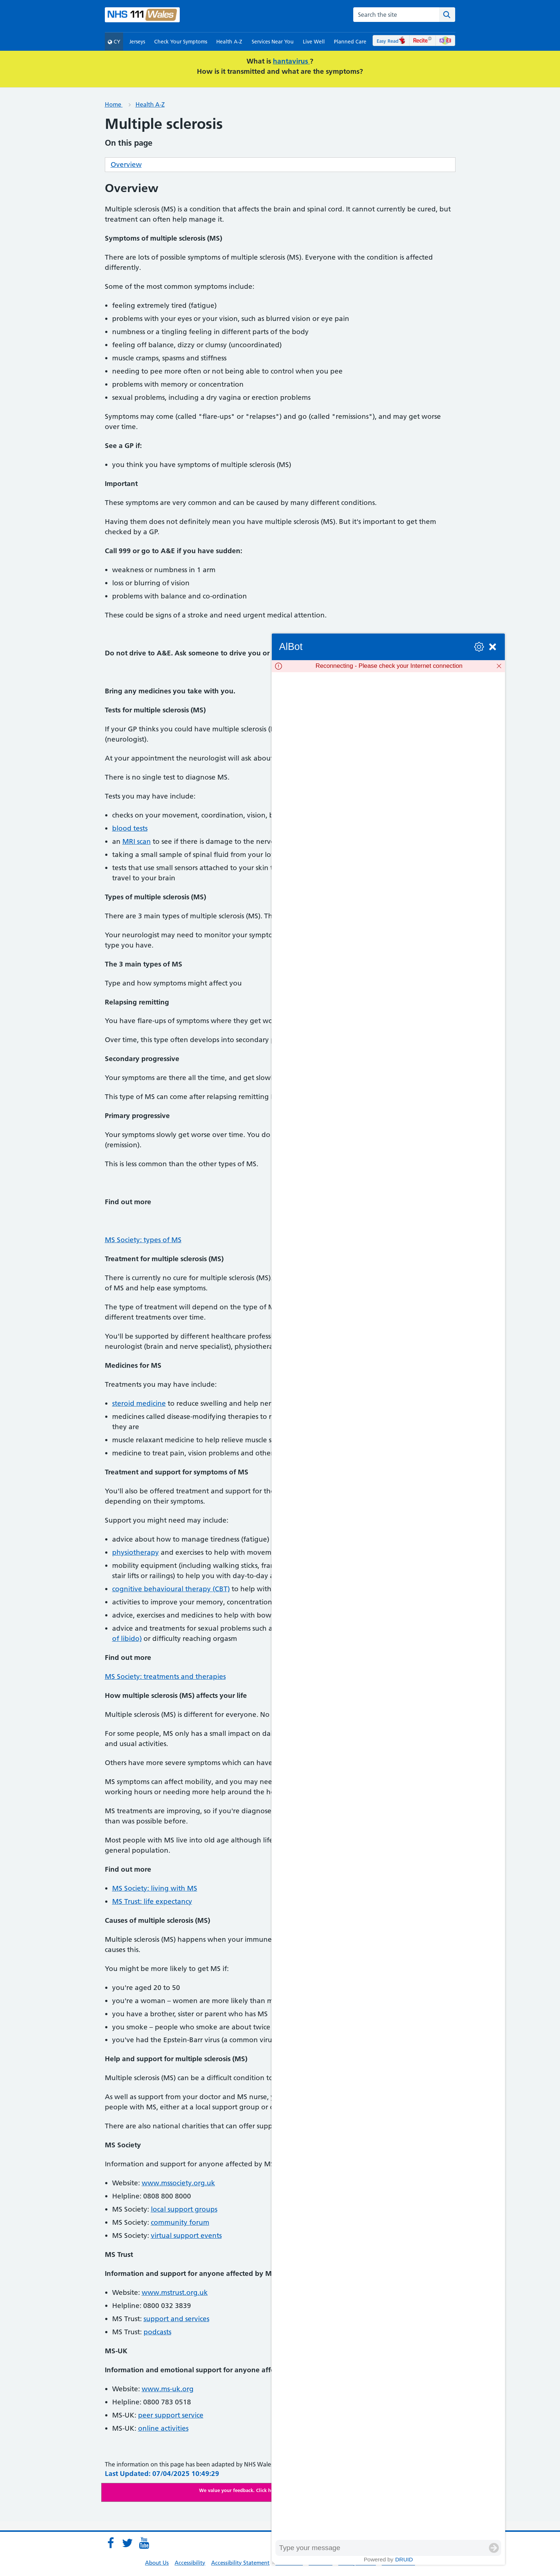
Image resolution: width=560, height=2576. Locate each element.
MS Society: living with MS (154, 1888)
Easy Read (391, 41)
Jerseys (137, 41)
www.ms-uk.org (168, 2389)
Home (114, 104)
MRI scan (136, 841)
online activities (163, 2428)
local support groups (184, 2209)
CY (114, 41)
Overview (126, 164)
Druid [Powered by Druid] (404, 2559)
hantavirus (291, 61)
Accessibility (190, 2562)
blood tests (130, 828)
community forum (180, 2222)
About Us (157, 2562)
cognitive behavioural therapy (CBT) (171, 1589)
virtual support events (186, 2235)
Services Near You (273, 41)
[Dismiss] (499, 666)
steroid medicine (139, 1403)
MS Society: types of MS (143, 1240)
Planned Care (350, 41)
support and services (176, 2319)
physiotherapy (135, 1552)
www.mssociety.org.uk (178, 2183)
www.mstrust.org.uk (175, 2292)
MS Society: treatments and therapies (165, 1676)
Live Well (314, 41)
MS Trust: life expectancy (152, 1901)
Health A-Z (229, 41)
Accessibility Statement (240, 2562)
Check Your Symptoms (180, 41)
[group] (388, 1605)
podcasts (157, 2332)
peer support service (170, 2415)
